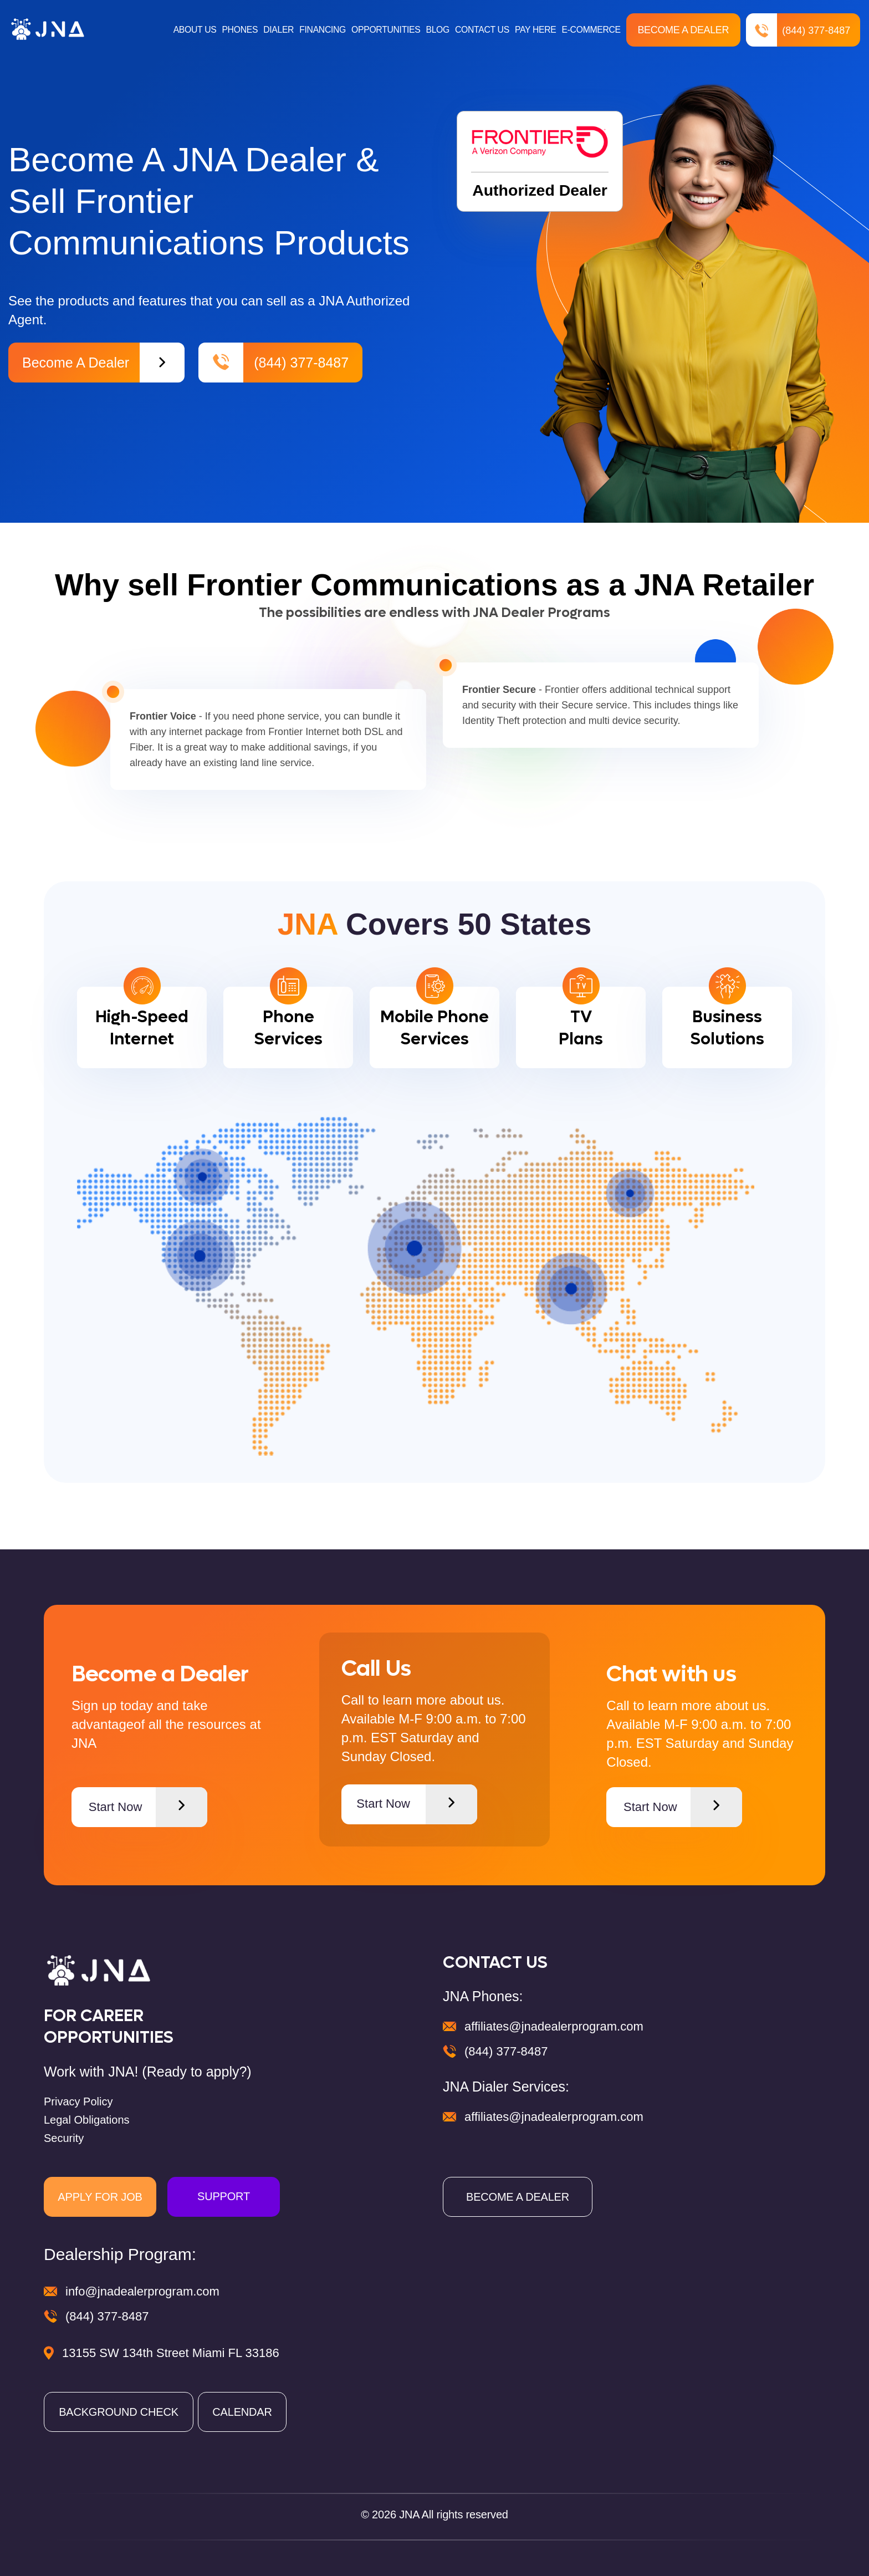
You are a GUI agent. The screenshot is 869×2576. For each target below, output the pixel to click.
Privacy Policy (78, 2101)
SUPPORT (223, 2196)
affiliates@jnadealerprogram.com (553, 2026)
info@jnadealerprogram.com (142, 2291)
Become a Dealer (684, 30)
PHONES (235, 30)
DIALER (274, 30)
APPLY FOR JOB (100, 2197)
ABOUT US (190, 30)
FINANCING (319, 30)
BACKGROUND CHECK (118, 2412)
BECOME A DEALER (517, 2197)
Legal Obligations (87, 2120)
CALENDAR (242, 2412)
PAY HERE (535, 30)
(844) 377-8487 (799, 30)
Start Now (148, 1807)
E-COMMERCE (591, 30)
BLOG (436, 30)
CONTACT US (480, 30)
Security (64, 2138)
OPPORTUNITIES (383, 30)
